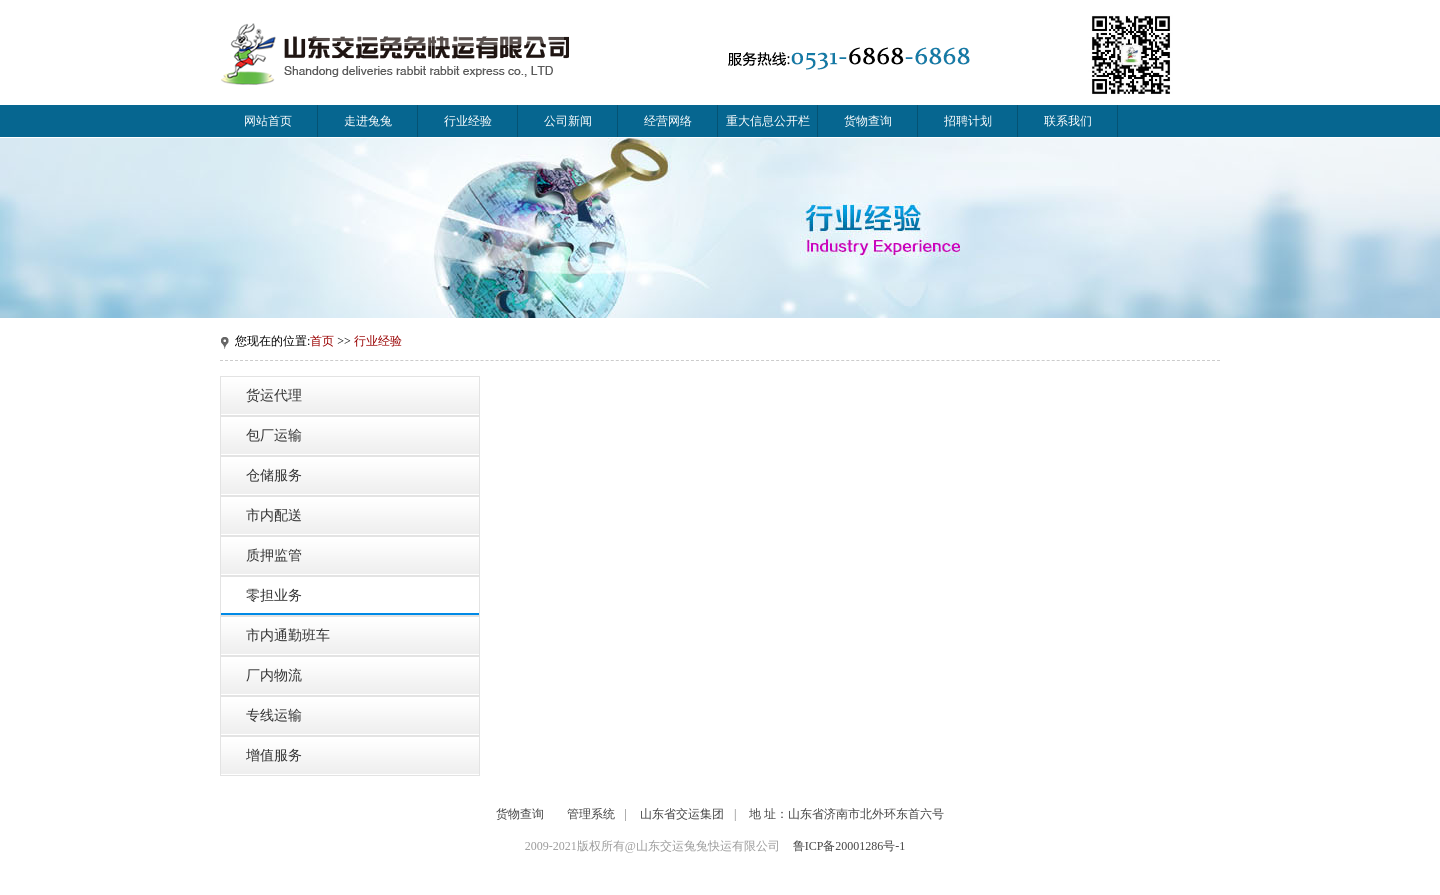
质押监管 (274, 555)
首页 (322, 341)
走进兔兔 (368, 121)
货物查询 (868, 121)
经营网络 (668, 121)
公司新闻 (568, 121)
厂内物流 (274, 675)
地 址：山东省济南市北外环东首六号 (846, 814)
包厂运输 (274, 435)
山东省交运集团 (682, 814)
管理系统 (591, 814)
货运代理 (274, 395)
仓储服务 (274, 475)
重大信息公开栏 (768, 121)
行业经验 (468, 121)
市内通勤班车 (288, 635)
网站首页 (268, 121)
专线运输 (274, 715)
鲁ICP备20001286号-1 (849, 846)
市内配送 (274, 515)
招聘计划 (968, 121)
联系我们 (1068, 121)
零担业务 (274, 595)
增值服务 (274, 755)
